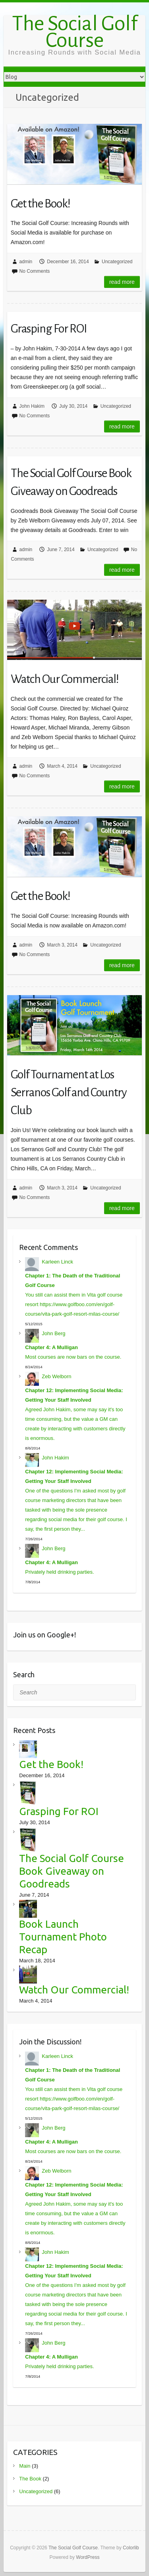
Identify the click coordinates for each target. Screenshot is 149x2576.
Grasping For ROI (49, 328)
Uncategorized (117, 261)
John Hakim (32, 406)
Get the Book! (40, 203)
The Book (30, 2479)
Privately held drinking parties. (59, 1572)
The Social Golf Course (74, 32)
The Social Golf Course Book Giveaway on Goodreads (71, 482)
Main (24, 2466)
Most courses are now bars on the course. (73, 1357)
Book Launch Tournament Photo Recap (63, 1936)
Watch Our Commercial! (65, 679)
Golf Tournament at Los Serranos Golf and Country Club (69, 1092)
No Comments (34, 271)
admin (26, 261)
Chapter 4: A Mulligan (51, 1347)
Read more (122, 282)
